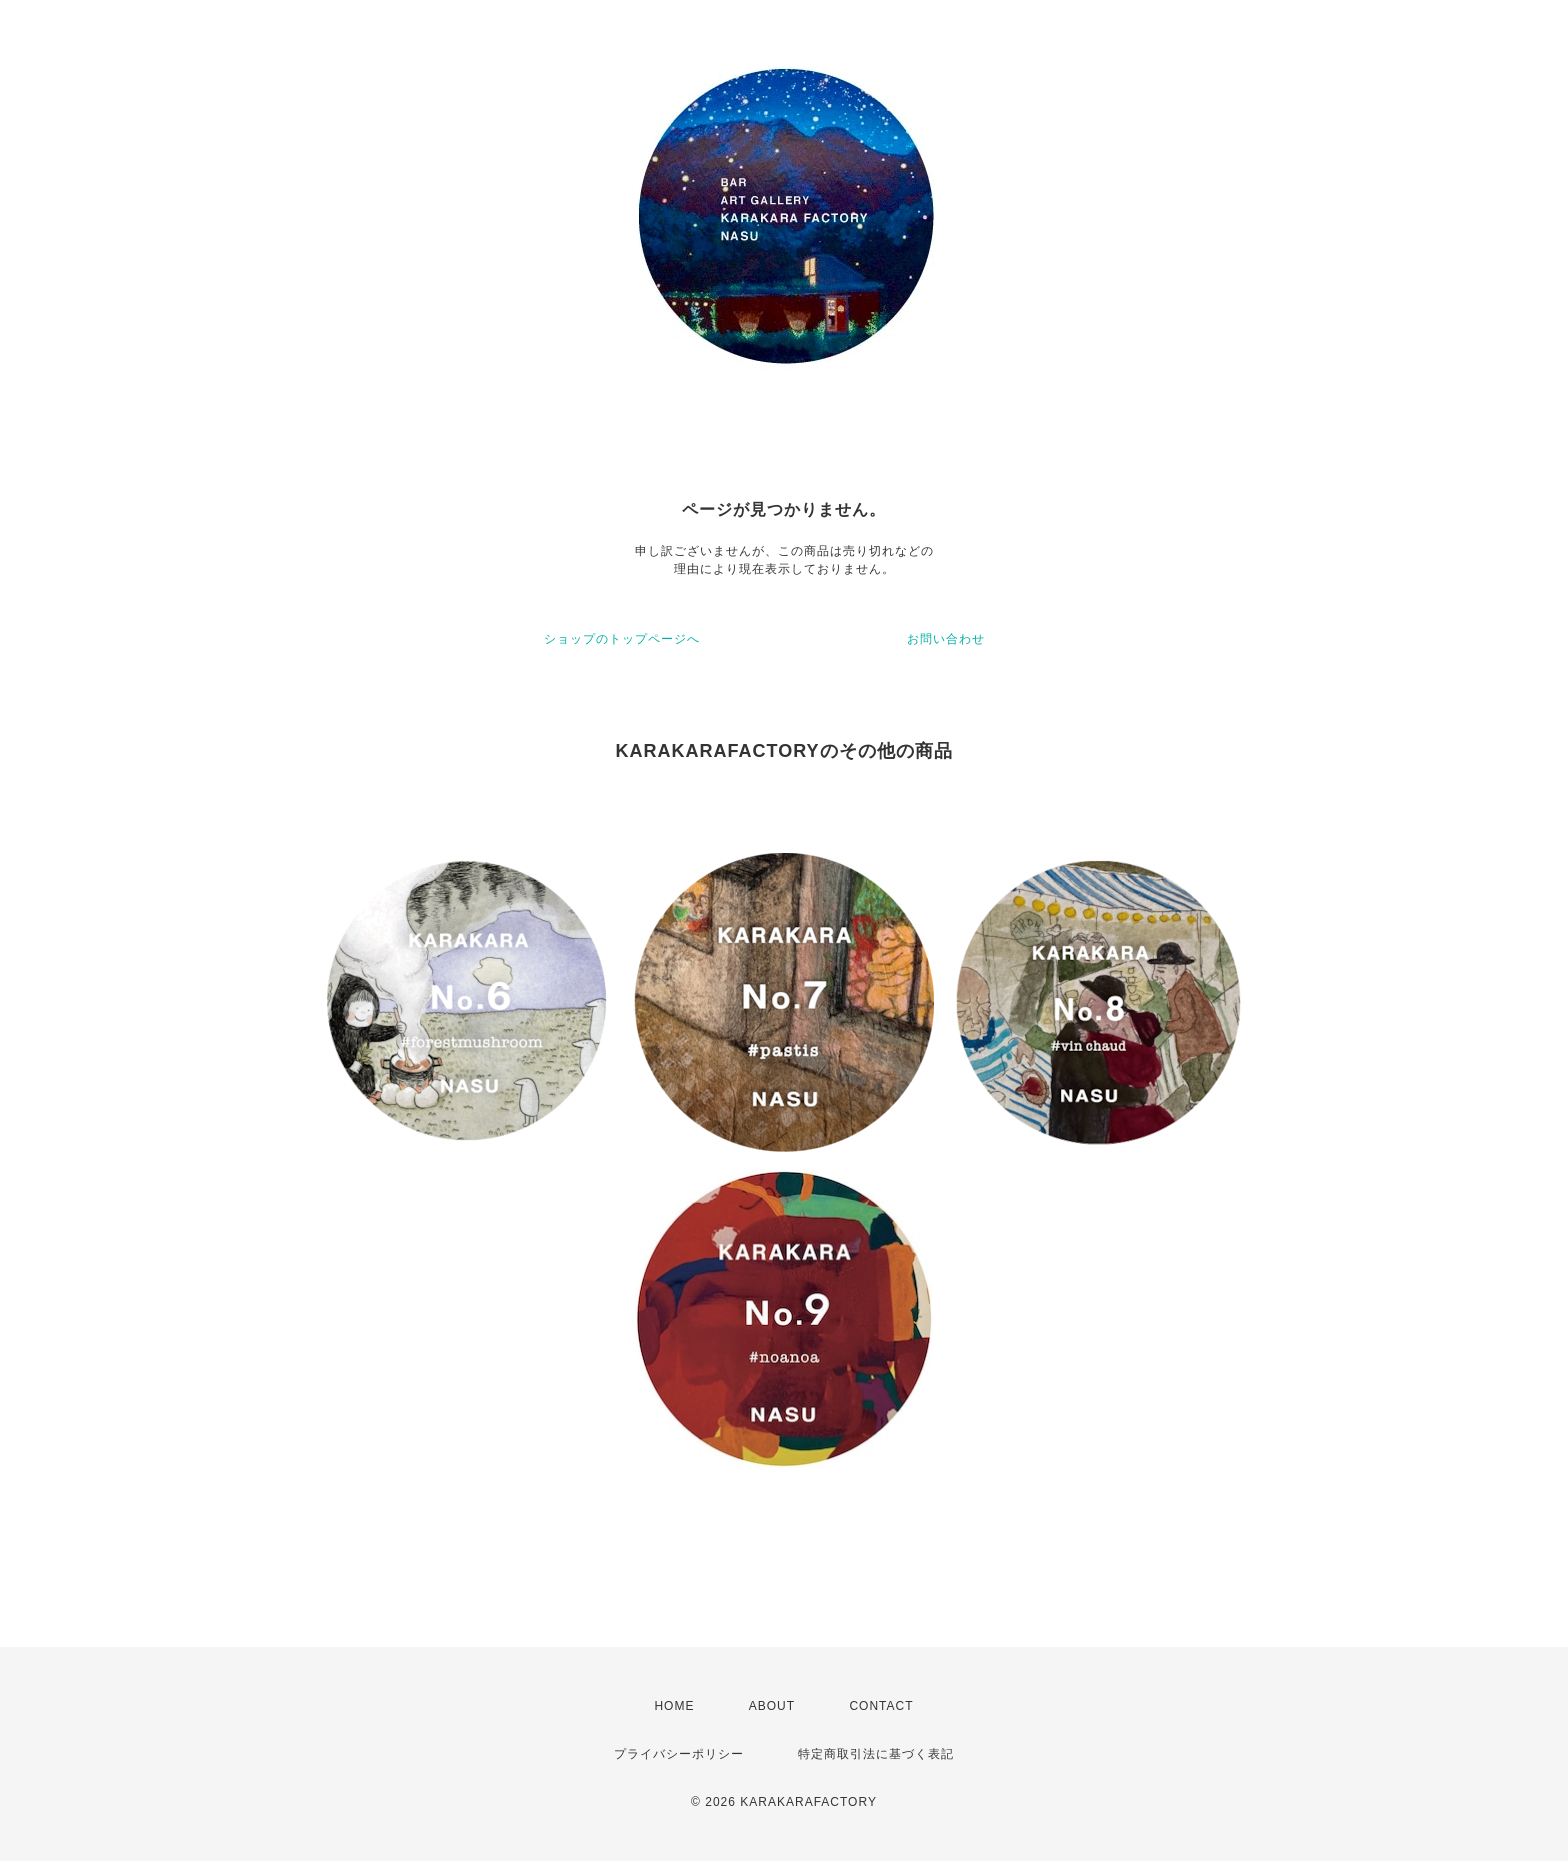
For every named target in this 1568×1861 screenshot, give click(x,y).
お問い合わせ (946, 639)
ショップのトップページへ (622, 639)
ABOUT (772, 1706)
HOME (674, 1706)
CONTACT (881, 1706)
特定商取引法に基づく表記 (876, 1754)
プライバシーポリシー (679, 1754)
